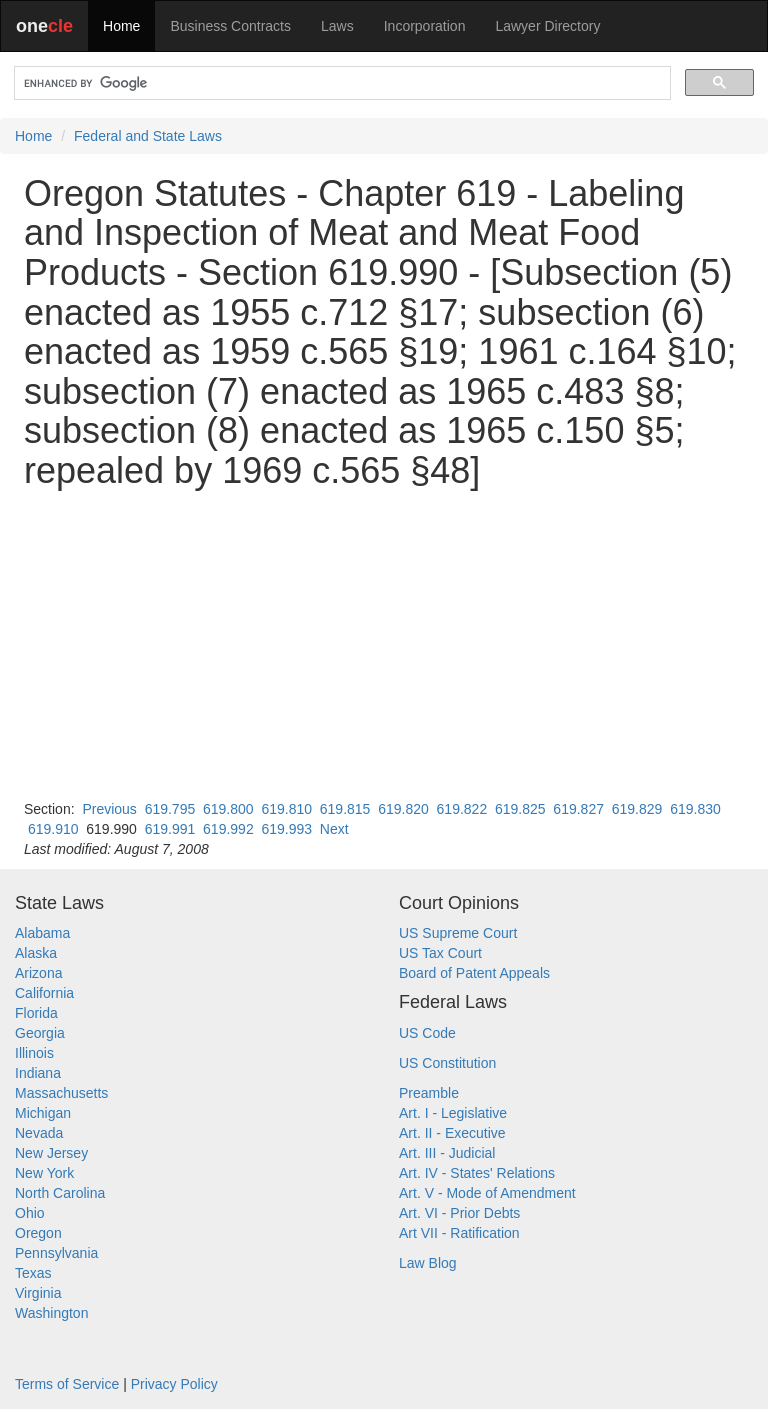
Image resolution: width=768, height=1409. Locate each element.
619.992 (228, 829)
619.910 (53, 829)
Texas (33, 1273)
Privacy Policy (174, 1384)
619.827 (578, 809)
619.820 (403, 809)
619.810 (286, 809)
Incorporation (425, 26)
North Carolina (60, 1193)
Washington (51, 1313)
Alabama (42, 933)
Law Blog (428, 1263)
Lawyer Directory (547, 26)
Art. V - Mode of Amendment (487, 1193)
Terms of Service (67, 1384)
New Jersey (51, 1153)
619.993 (286, 829)
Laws (337, 26)
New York (44, 1173)
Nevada (39, 1133)
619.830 (695, 809)
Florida (36, 1013)
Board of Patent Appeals (474, 973)
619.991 (170, 829)
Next (334, 829)
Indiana (38, 1073)
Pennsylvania (56, 1253)
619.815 (345, 809)
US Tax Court (440, 953)
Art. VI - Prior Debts (459, 1213)
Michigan (43, 1113)
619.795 (170, 809)
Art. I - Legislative (453, 1113)
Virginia (38, 1293)
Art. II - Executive (452, 1133)
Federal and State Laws (148, 136)
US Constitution (447, 1063)
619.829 (637, 809)
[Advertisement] (384, 645)
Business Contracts (230, 26)
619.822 (462, 809)
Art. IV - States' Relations (477, 1173)
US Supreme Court (458, 933)
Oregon (38, 1233)
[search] (340, 83)
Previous (109, 809)
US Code (427, 1033)
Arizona (38, 973)
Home (121, 26)
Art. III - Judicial (447, 1153)
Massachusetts (61, 1093)
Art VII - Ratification (459, 1233)
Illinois (34, 1053)
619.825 (520, 809)
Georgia (40, 1033)
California (44, 993)
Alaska (36, 953)
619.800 (228, 809)
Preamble (429, 1093)
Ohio (30, 1213)
